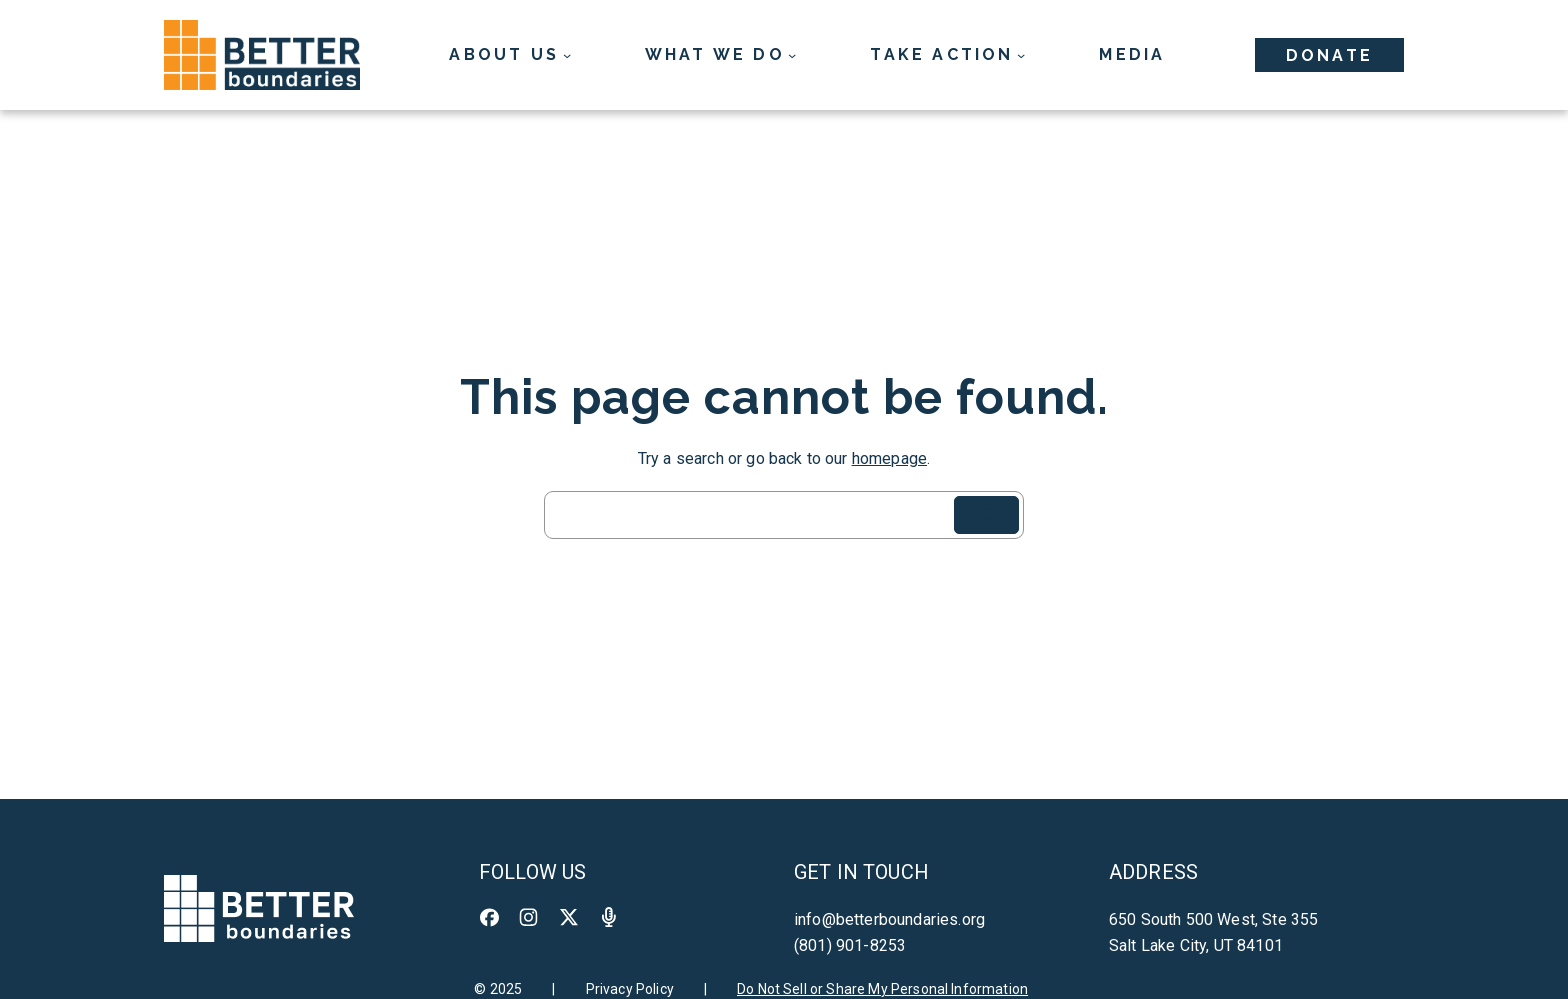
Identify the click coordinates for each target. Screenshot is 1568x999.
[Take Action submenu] (947, 55)
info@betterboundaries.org (889, 919)
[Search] (986, 515)
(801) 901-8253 (850, 945)
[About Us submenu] (510, 55)
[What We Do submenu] (721, 55)
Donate (1329, 55)
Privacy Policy (630, 989)
